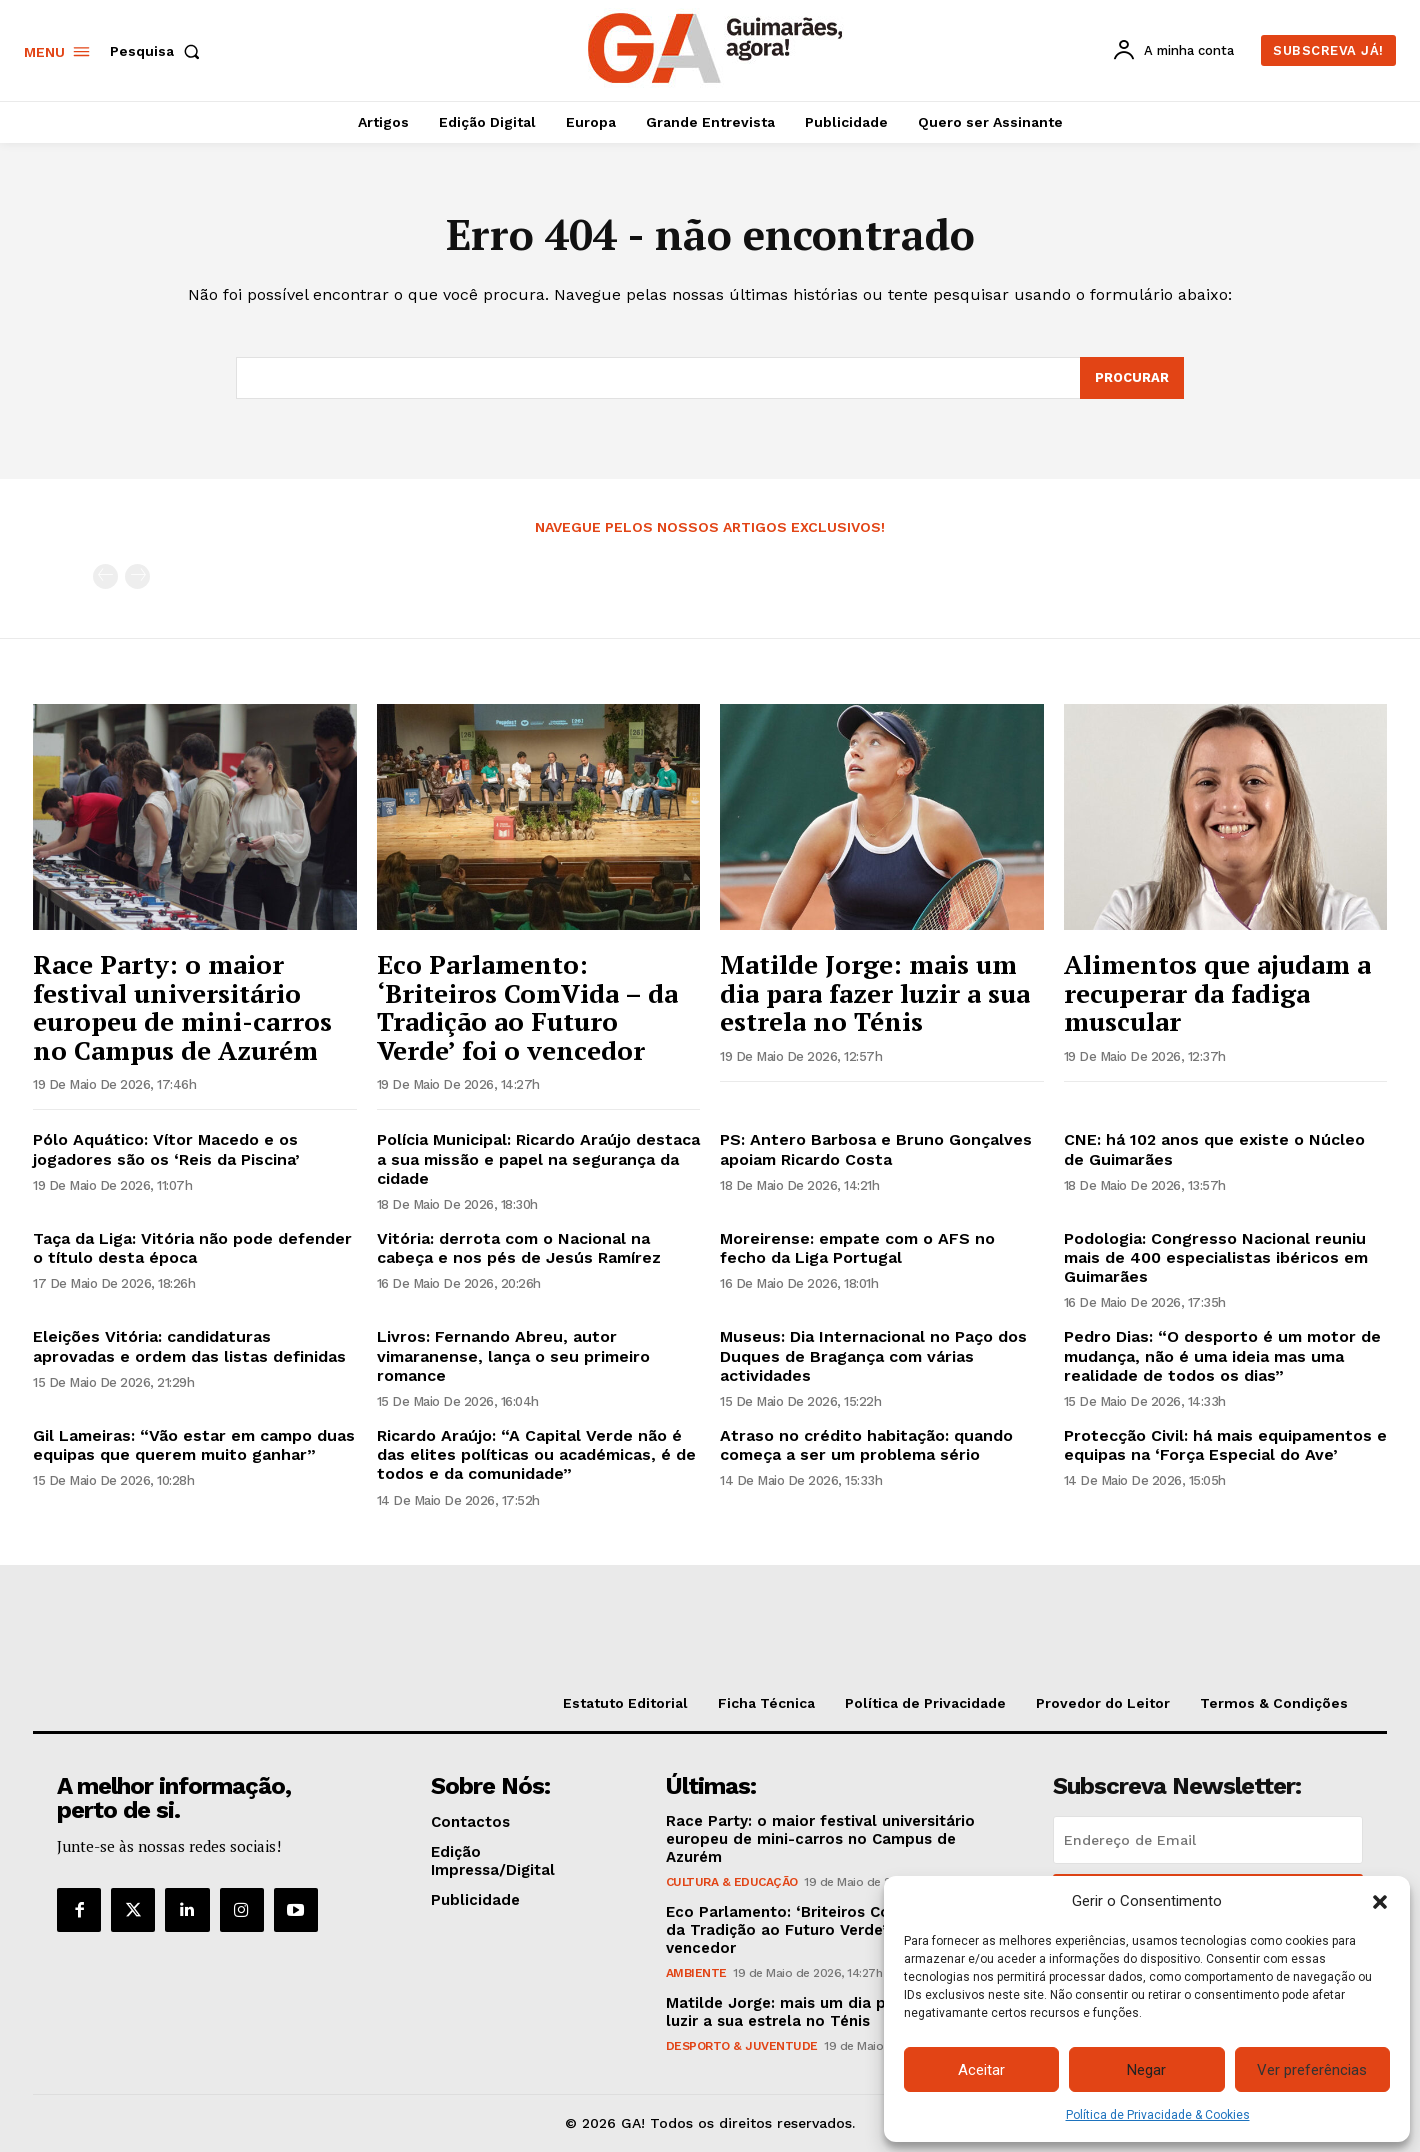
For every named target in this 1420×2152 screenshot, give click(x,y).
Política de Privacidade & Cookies (1158, 2115)
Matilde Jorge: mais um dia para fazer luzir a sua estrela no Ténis (875, 992)
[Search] (1132, 378)
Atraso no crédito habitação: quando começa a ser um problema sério (866, 1445)
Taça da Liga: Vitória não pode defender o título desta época (192, 1248)
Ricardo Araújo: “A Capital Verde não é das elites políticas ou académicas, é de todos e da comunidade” (536, 1454)
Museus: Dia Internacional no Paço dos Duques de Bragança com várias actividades (873, 1355)
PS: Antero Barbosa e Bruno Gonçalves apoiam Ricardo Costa (876, 1149)
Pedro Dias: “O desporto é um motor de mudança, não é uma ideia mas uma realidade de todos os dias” (1222, 1355)
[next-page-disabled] (137, 576)
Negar (1146, 2070)
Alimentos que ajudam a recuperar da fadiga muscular (1217, 992)
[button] (1380, 1902)
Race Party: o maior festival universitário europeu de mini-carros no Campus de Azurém (182, 1007)
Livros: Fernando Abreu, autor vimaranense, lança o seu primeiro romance (513, 1355)
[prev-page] (105, 576)
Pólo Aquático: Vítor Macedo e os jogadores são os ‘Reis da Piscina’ (166, 1149)
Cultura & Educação (732, 1882)
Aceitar (981, 2070)
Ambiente (696, 1973)
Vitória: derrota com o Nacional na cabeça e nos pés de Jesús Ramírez (519, 1248)
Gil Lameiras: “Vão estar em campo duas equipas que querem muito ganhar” (194, 1445)
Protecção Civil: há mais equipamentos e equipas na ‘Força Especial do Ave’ (1225, 1445)
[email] (1208, 1840)
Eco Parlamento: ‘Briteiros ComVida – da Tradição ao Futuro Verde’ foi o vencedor (527, 1007)
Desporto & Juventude (742, 2046)
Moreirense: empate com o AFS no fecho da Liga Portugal (857, 1248)
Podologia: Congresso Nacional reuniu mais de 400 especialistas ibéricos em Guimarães (1216, 1257)
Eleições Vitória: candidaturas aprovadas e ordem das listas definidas (189, 1346)
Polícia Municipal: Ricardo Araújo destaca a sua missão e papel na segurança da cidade (538, 1158)
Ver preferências (1312, 2070)
